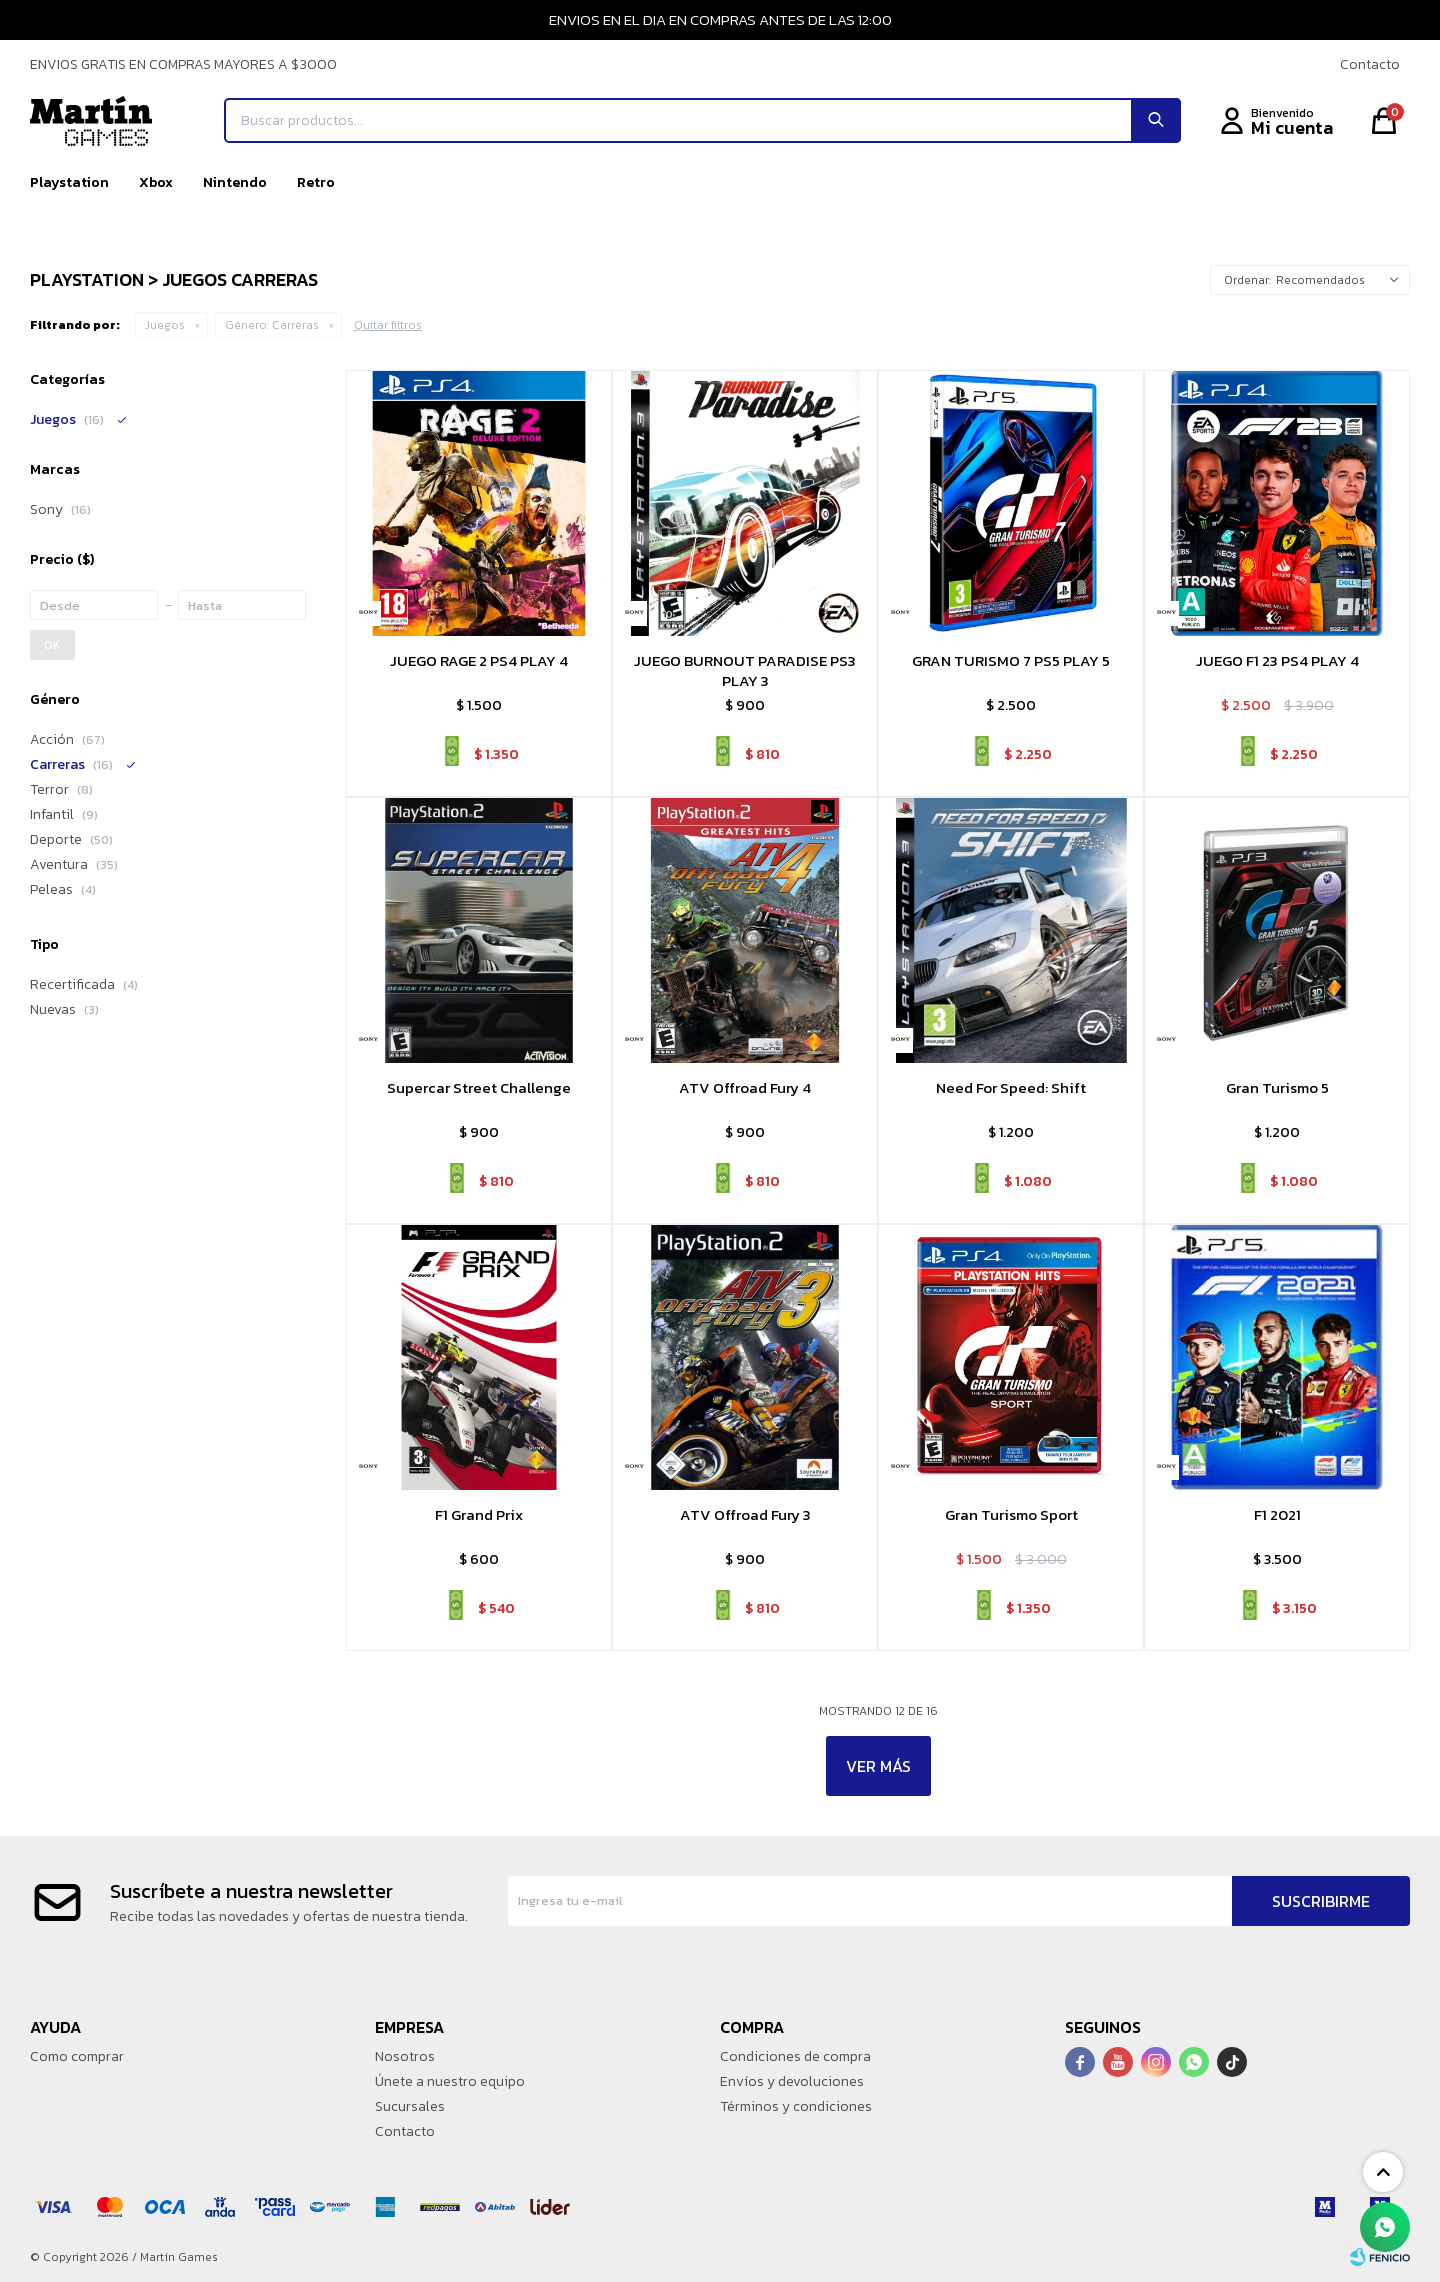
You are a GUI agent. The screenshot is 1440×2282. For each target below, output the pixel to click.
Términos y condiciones (796, 2106)
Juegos (165, 325)
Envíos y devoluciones (792, 2081)
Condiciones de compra (795, 2056)
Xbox (156, 182)
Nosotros (405, 2056)
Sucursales (410, 2106)
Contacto (1370, 64)
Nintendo (235, 182)
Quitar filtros (388, 325)
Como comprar (77, 2056)
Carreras (272, 325)
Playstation (69, 182)
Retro (316, 182)
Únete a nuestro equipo (450, 2081)
